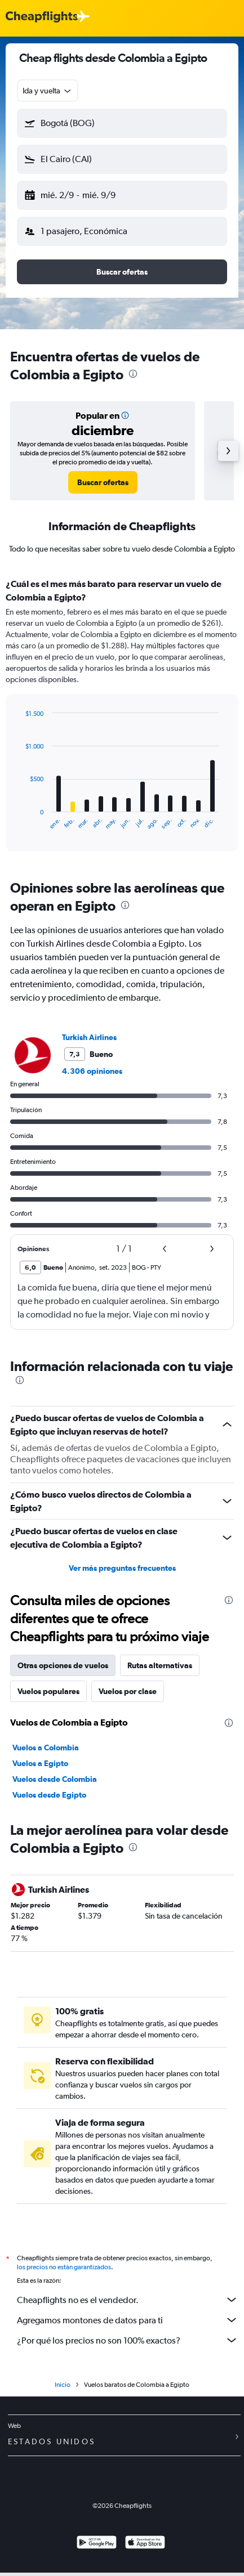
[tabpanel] (122, 719)
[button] (122, 123)
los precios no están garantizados (64, 2267)
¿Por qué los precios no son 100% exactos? (127, 2340)
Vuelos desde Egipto (49, 1794)
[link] (102, 482)
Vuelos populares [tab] (48, 1691)
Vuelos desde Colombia (54, 1779)
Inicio (62, 2385)
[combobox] (47, 90)
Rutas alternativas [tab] (159, 1665)
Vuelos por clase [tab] (128, 1691)
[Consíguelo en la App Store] (145, 2544)
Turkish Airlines (89, 1037)
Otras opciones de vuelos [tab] (62, 1665)
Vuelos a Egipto (40, 1763)
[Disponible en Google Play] (96, 2544)
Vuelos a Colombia (45, 1747)
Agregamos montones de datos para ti (127, 2320)
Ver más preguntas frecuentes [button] (122, 1568)
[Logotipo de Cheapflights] (42, 17)
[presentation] (133, 374)
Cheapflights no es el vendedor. (127, 2299)
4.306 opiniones (92, 1071)
